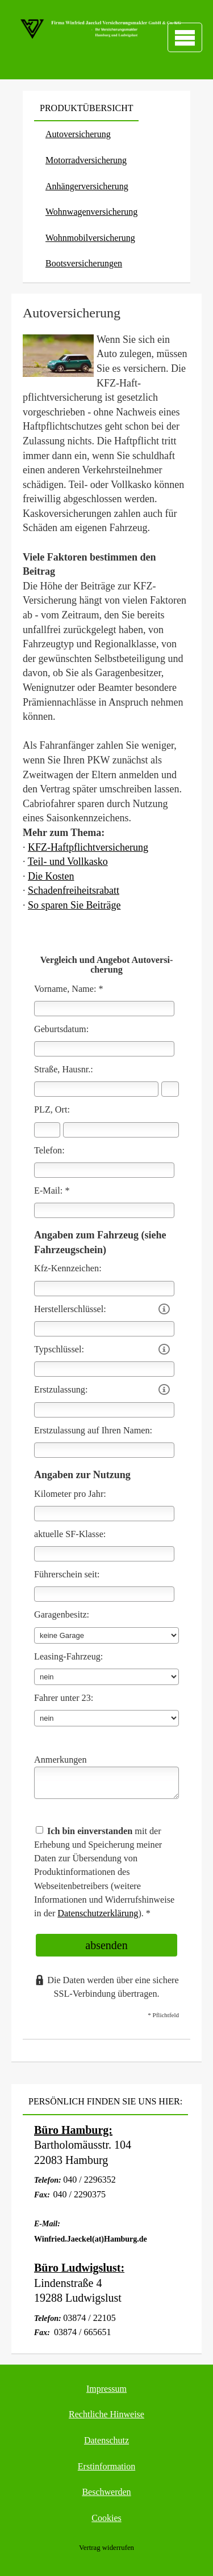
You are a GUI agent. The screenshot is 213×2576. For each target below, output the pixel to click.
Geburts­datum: (61, 1029)
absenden (106, 1945)
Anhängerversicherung (86, 186)
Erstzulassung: (60, 1390)
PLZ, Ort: (52, 1110)
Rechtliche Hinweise (106, 2414)
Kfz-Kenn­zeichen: (68, 1268)
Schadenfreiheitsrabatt (73, 890)
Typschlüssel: (59, 1349)
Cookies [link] (106, 2518)
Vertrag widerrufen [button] (106, 2548)
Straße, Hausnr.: (63, 1069)
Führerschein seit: (67, 1574)
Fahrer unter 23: (63, 1698)
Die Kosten (51, 876)
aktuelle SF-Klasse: (70, 1534)
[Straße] (96, 1089)
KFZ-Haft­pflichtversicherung (88, 847)
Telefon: (49, 1150)
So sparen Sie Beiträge (74, 905)
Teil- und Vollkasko (68, 861)
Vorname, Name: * (68, 989)
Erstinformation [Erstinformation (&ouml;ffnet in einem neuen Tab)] (106, 2466)
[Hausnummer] (170, 1089)
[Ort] (121, 1130)
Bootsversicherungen (83, 263)
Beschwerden (106, 2492)
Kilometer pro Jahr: (70, 1494)
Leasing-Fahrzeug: (68, 1657)
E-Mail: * (52, 1191)
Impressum (106, 2388)
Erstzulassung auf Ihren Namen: (93, 1430)
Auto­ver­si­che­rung (78, 134)
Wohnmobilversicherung (90, 238)
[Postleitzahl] (47, 1130)
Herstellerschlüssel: (70, 1309)
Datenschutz (106, 2440)
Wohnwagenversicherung (91, 212)
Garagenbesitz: (61, 1615)
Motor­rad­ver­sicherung (86, 160)
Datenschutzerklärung (97, 1913)
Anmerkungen (60, 1760)
